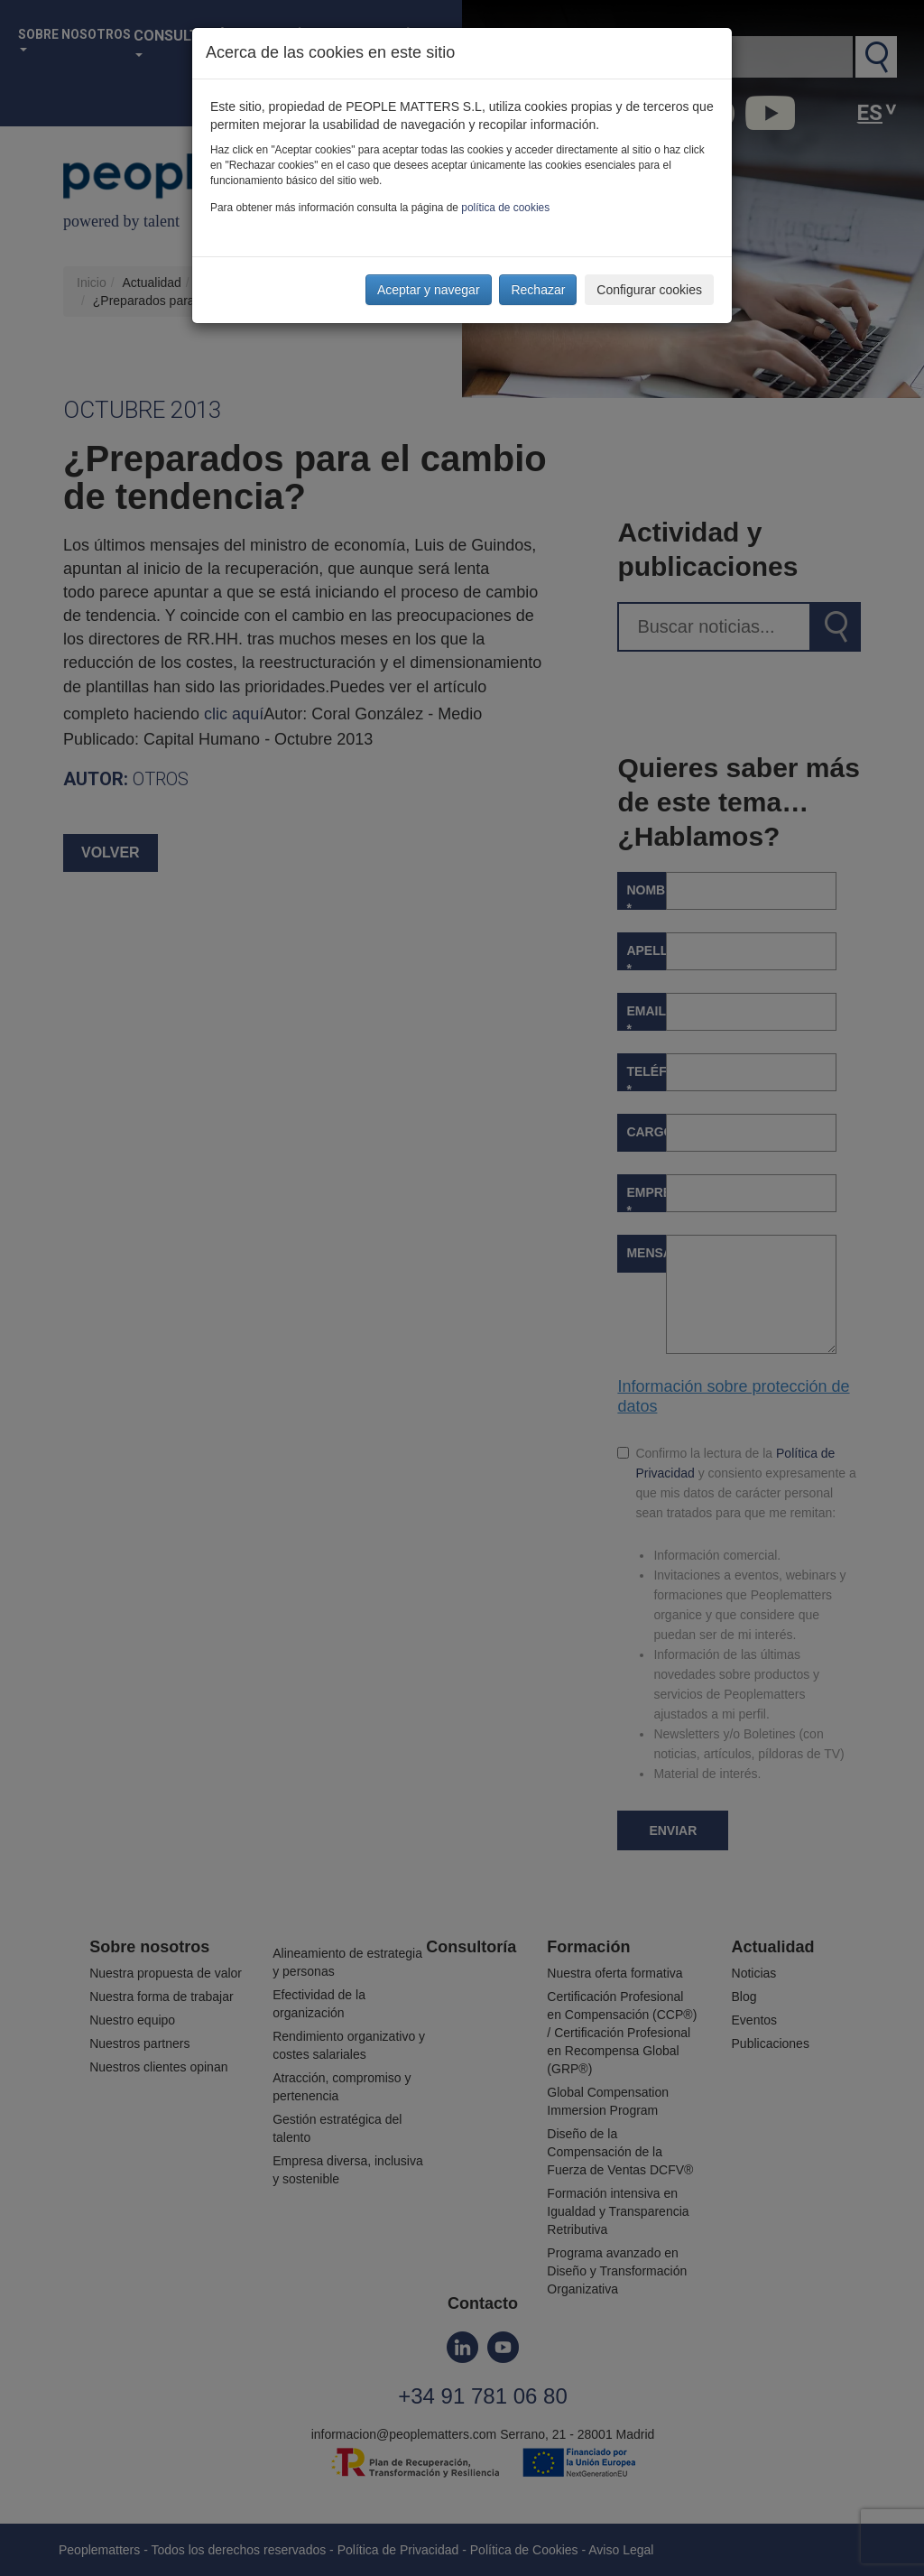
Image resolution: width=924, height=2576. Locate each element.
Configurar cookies (649, 290)
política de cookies (505, 207)
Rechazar (538, 290)
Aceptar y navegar (428, 290)
